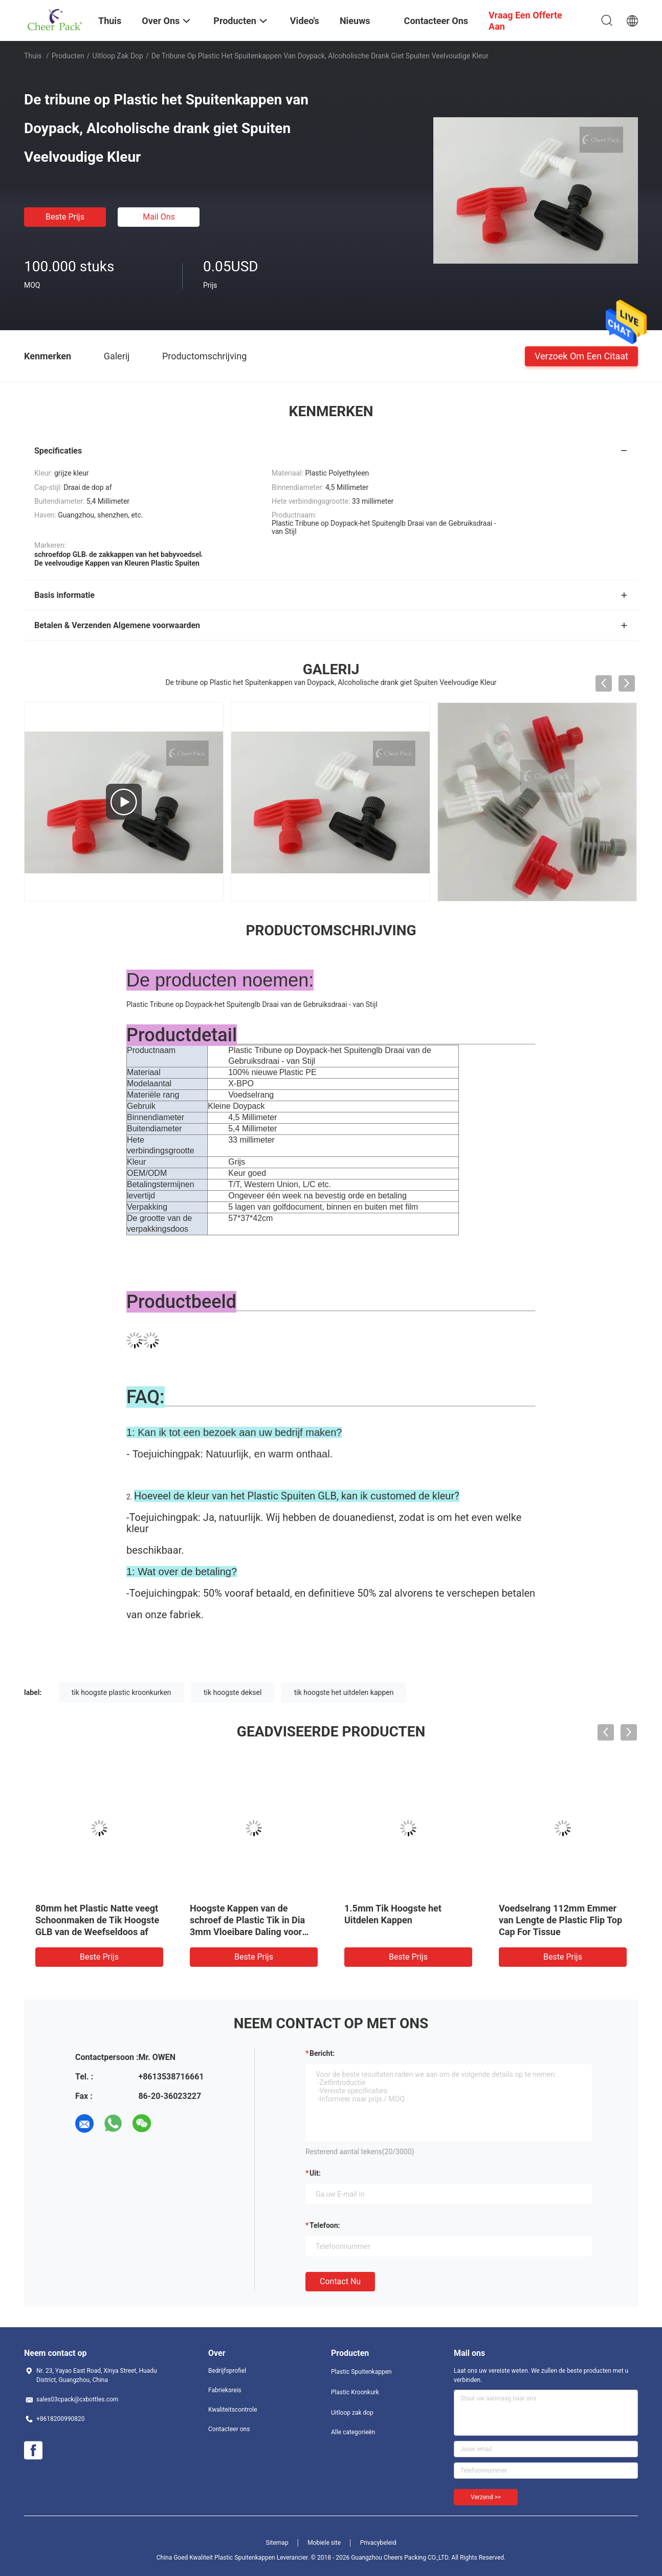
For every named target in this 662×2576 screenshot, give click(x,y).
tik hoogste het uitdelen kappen (344, 1692)
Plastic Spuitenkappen (361, 2371)
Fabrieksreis (224, 2390)
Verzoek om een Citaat (581, 355)
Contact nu (340, 2281)
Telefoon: (325, 2225)
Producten (68, 56)
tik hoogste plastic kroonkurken (121, 1692)
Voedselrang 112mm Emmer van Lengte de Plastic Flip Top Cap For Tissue (560, 1920)
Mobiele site (324, 2542)
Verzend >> (486, 2497)
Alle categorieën (353, 2432)
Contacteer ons (229, 2429)
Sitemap (277, 2542)
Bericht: (322, 2053)
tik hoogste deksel (232, 1692)
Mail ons (159, 217)
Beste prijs (65, 217)
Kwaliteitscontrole (232, 2409)
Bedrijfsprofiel (227, 2370)
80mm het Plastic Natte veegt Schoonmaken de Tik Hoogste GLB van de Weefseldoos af (97, 1920)
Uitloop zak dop (118, 56)
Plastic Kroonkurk (355, 2392)
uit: (315, 2173)
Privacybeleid (378, 2542)
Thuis (32, 56)
